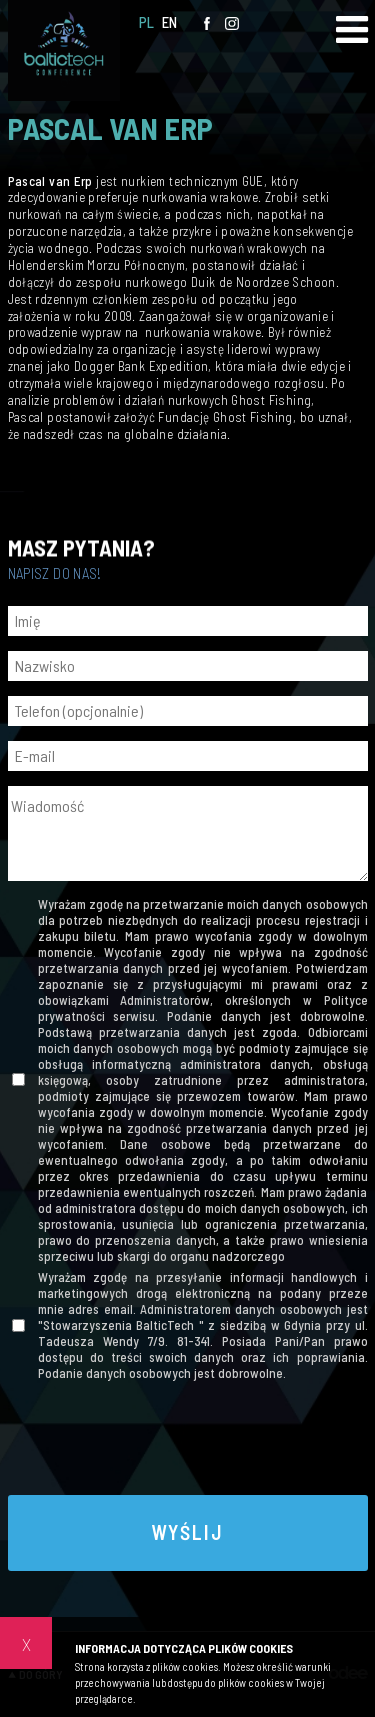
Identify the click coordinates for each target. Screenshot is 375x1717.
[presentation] (188, 1441)
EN (170, 22)
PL (147, 22)
